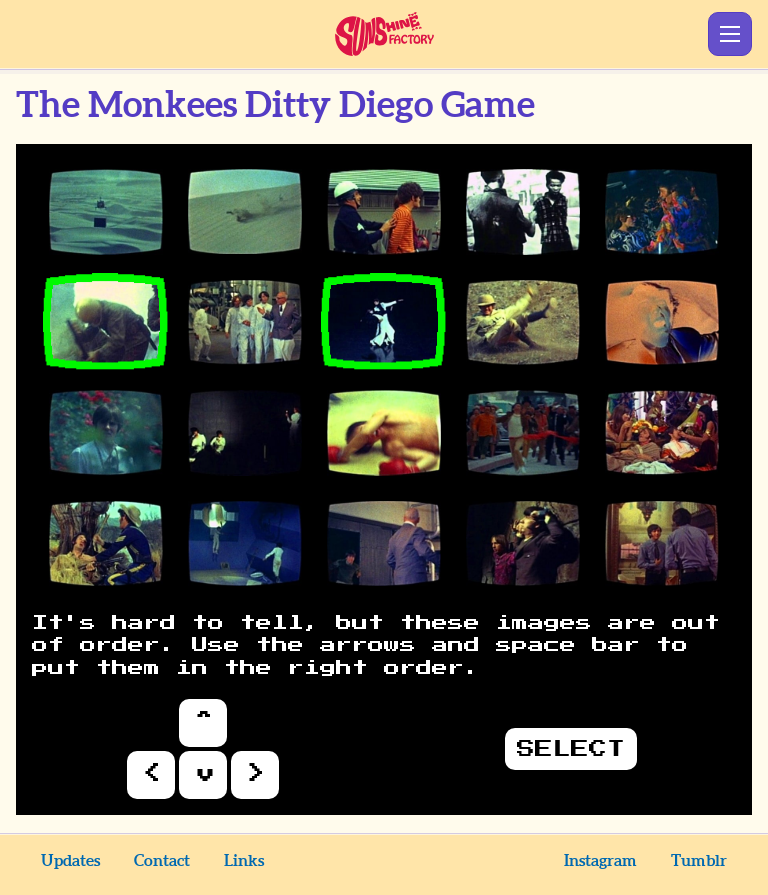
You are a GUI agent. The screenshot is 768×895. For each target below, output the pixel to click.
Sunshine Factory (384, 34)
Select (571, 749)
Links (244, 861)
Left (151, 775)
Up (203, 723)
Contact (162, 861)
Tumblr (699, 861)
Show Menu (730, 34)
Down (203, 775)
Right (255, 775)
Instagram (600, 861)
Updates (70, 861)
